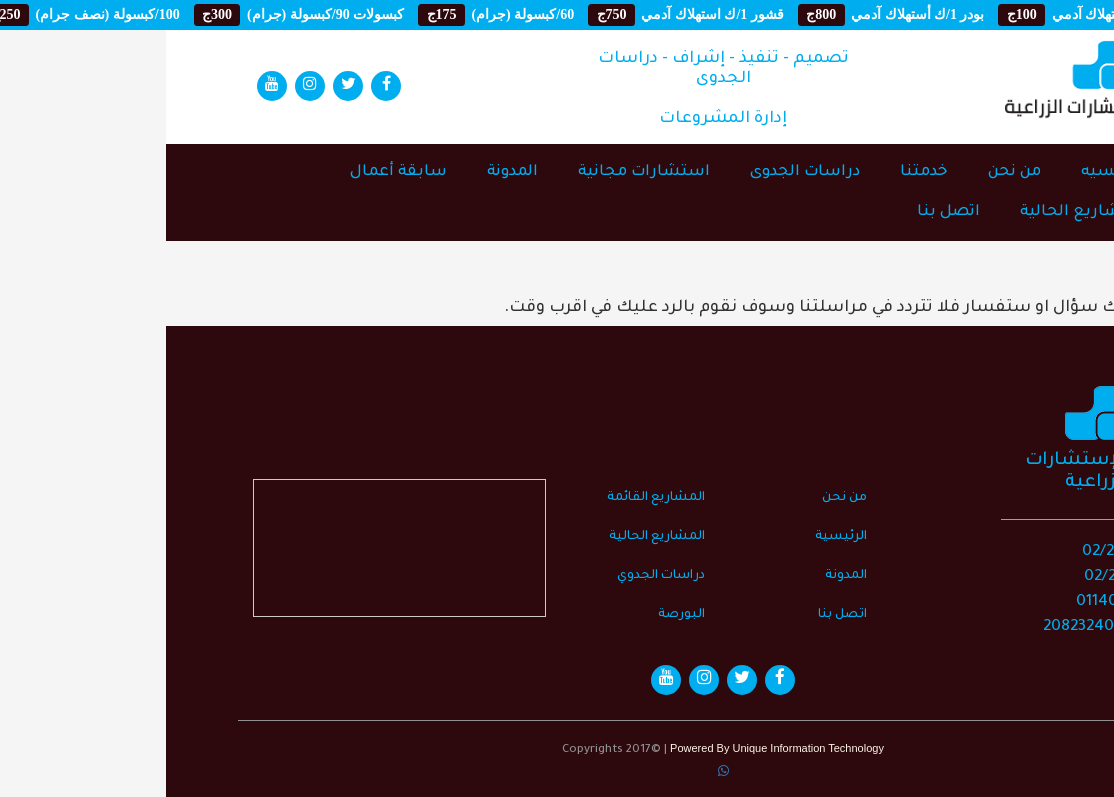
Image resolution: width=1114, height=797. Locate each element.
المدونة (346, 172)
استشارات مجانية (478, 172)
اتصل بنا (782, 212)
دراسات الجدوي (495, 576)
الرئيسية (675, 537)
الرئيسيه (946, 172)
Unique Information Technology (641, 748)
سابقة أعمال (232, 172)
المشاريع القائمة (490, 498)
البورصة (515, 615)
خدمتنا (758, 172)
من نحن (848, 172)
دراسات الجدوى (639, 172)
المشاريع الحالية (915, 212)
